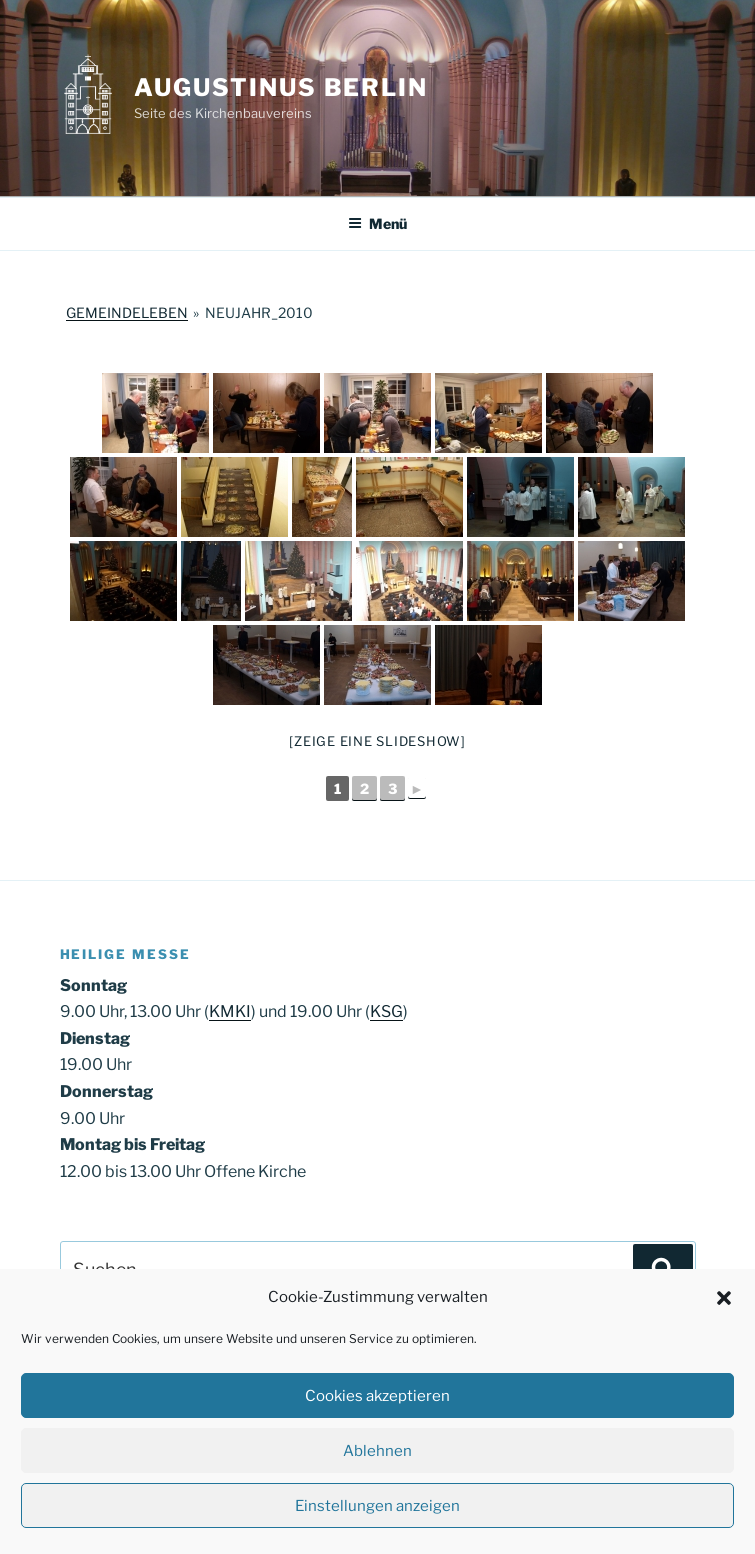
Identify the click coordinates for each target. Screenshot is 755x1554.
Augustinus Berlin (281, 87)
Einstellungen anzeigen (377, 1506)
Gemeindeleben (127, 312)
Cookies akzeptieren (377, 1396)
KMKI (230, 1011)
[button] (724, 1298)
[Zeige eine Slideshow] (377, 741)
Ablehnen (377, 1451)
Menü (377, 223)
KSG (386, 1011)
